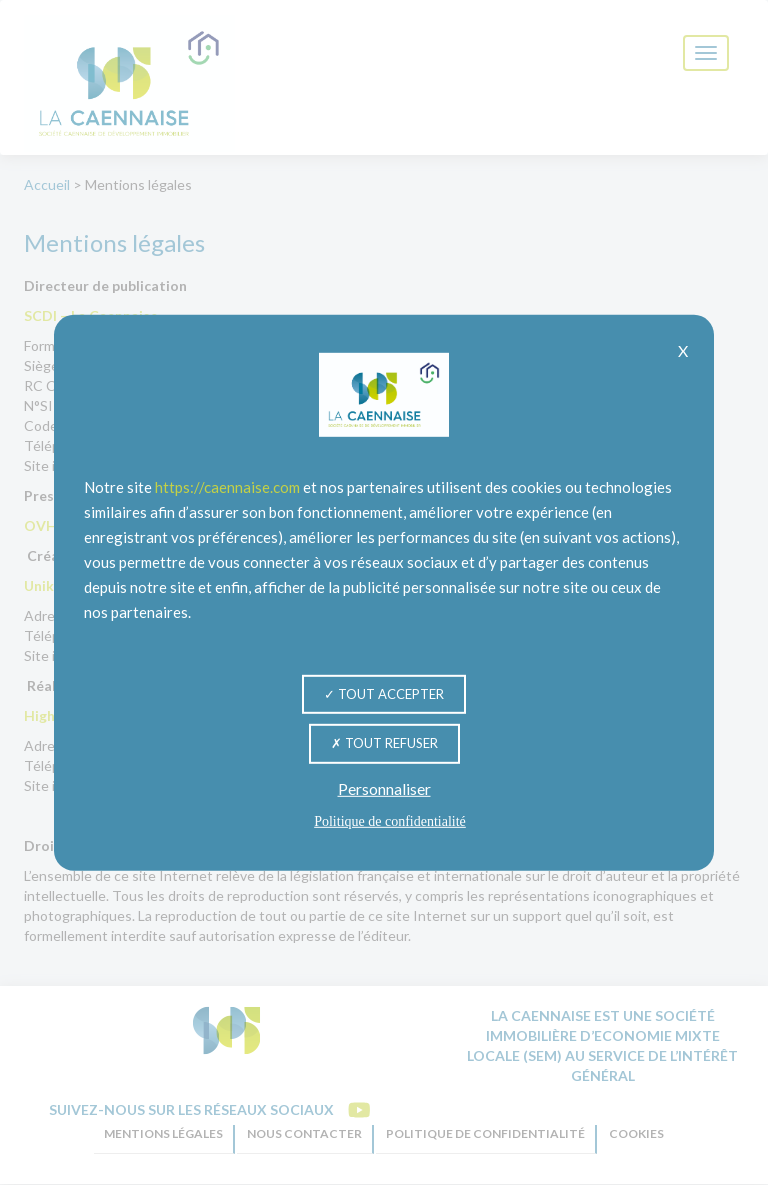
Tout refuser (384, 743)
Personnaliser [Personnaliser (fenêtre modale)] (384, 788)
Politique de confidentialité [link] (390, 821)
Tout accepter (384, 693)
